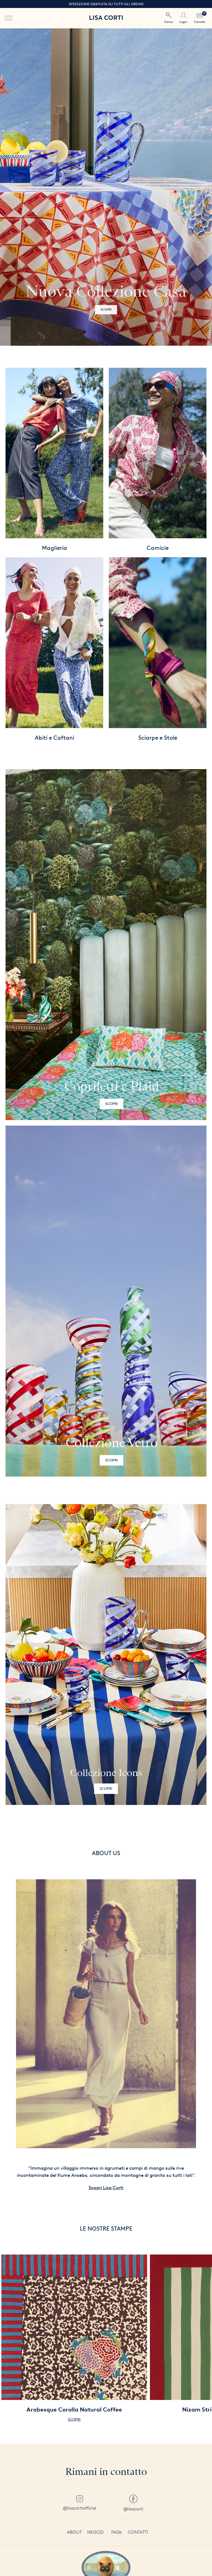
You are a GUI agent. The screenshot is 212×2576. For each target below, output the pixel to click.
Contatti (138, 2532)
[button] (204, 187)
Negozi (95, 2532)
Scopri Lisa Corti (106, 2187)
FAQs (116, 2532)
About (74, 2532)
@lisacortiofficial (79, 2503)
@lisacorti (133, 2503)
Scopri (111, 1104)
